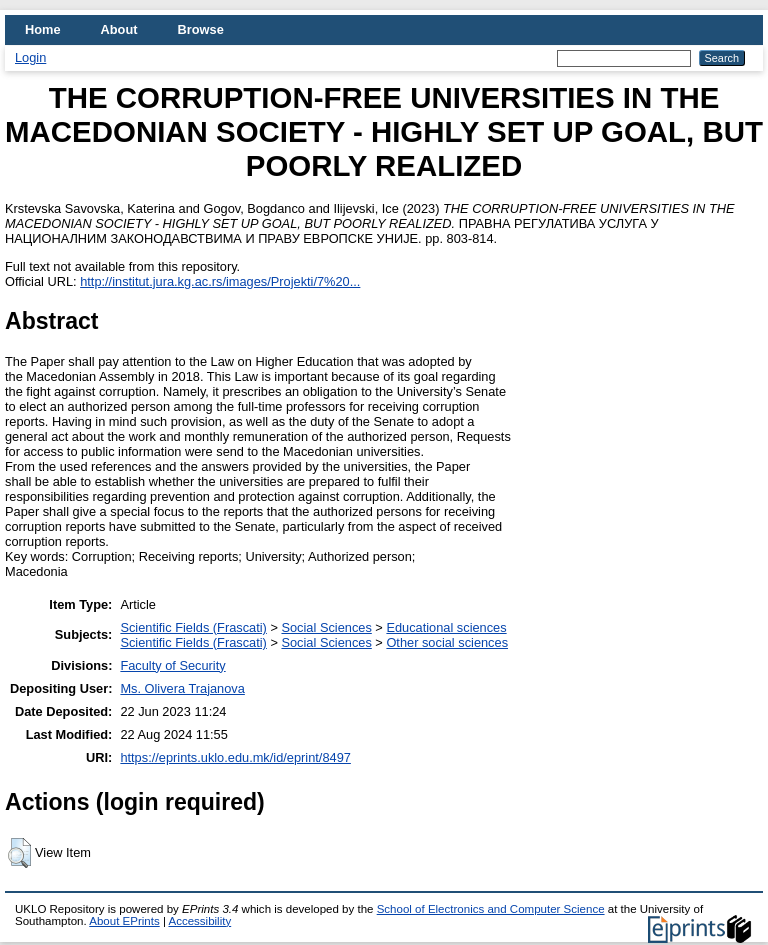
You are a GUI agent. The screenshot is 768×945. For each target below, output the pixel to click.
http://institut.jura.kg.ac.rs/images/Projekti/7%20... (220, 281)
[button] (19, 853)
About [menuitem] (119, 29)
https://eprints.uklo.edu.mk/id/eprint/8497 (235, 757)
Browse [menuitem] (201, 29)
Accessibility (199, 921)
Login (30, 57)
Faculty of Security (172, 665)
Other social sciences (447, 642)
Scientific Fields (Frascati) (193, 627)
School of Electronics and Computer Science (491, 909)
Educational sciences (446, 627)
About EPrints (124, 921)
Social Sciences (326, 627)
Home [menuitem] (43, 29)
